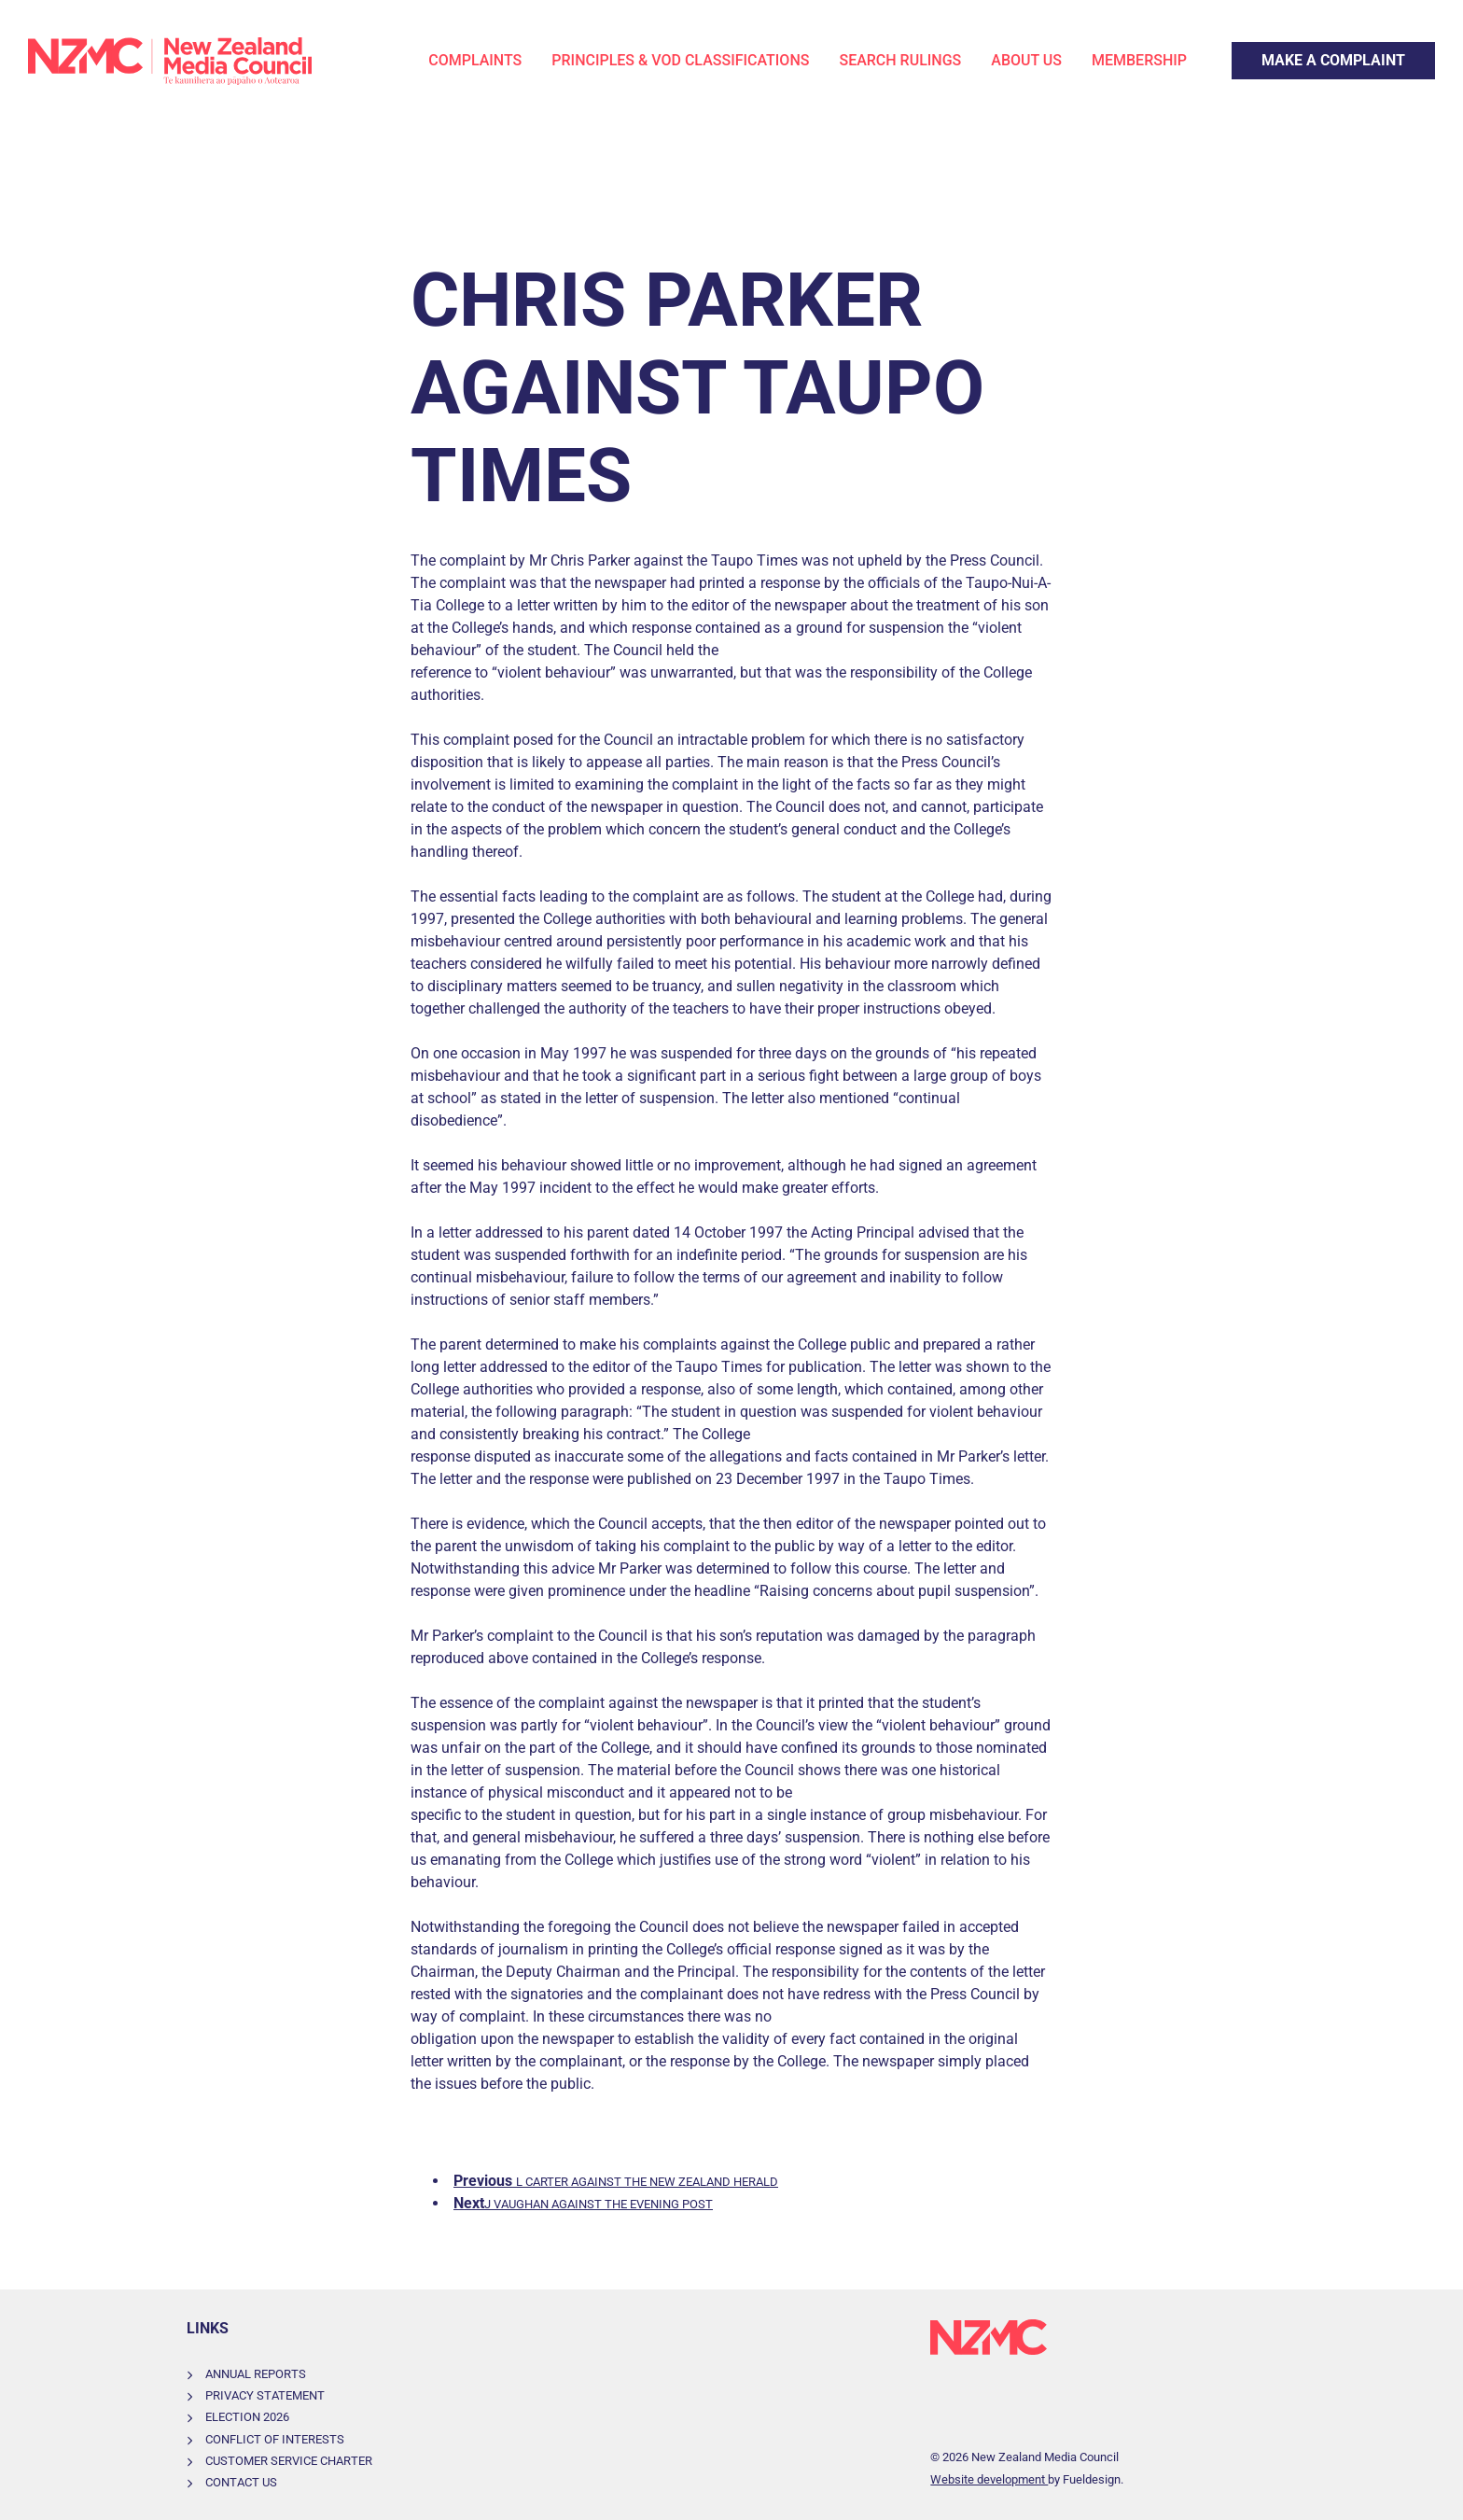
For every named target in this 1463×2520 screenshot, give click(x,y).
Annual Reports (255, 2374)
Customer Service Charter (288, 2461)
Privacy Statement (265, 2395)
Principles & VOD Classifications (680, 60)
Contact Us (241, 2482)
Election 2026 (247, 2417)
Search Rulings (900, 60)
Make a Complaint (1292, 53)
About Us (1026, 60)
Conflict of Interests (274, 2439)
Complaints (475, 60)
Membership (1139, 60)
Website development (989, 2479)
